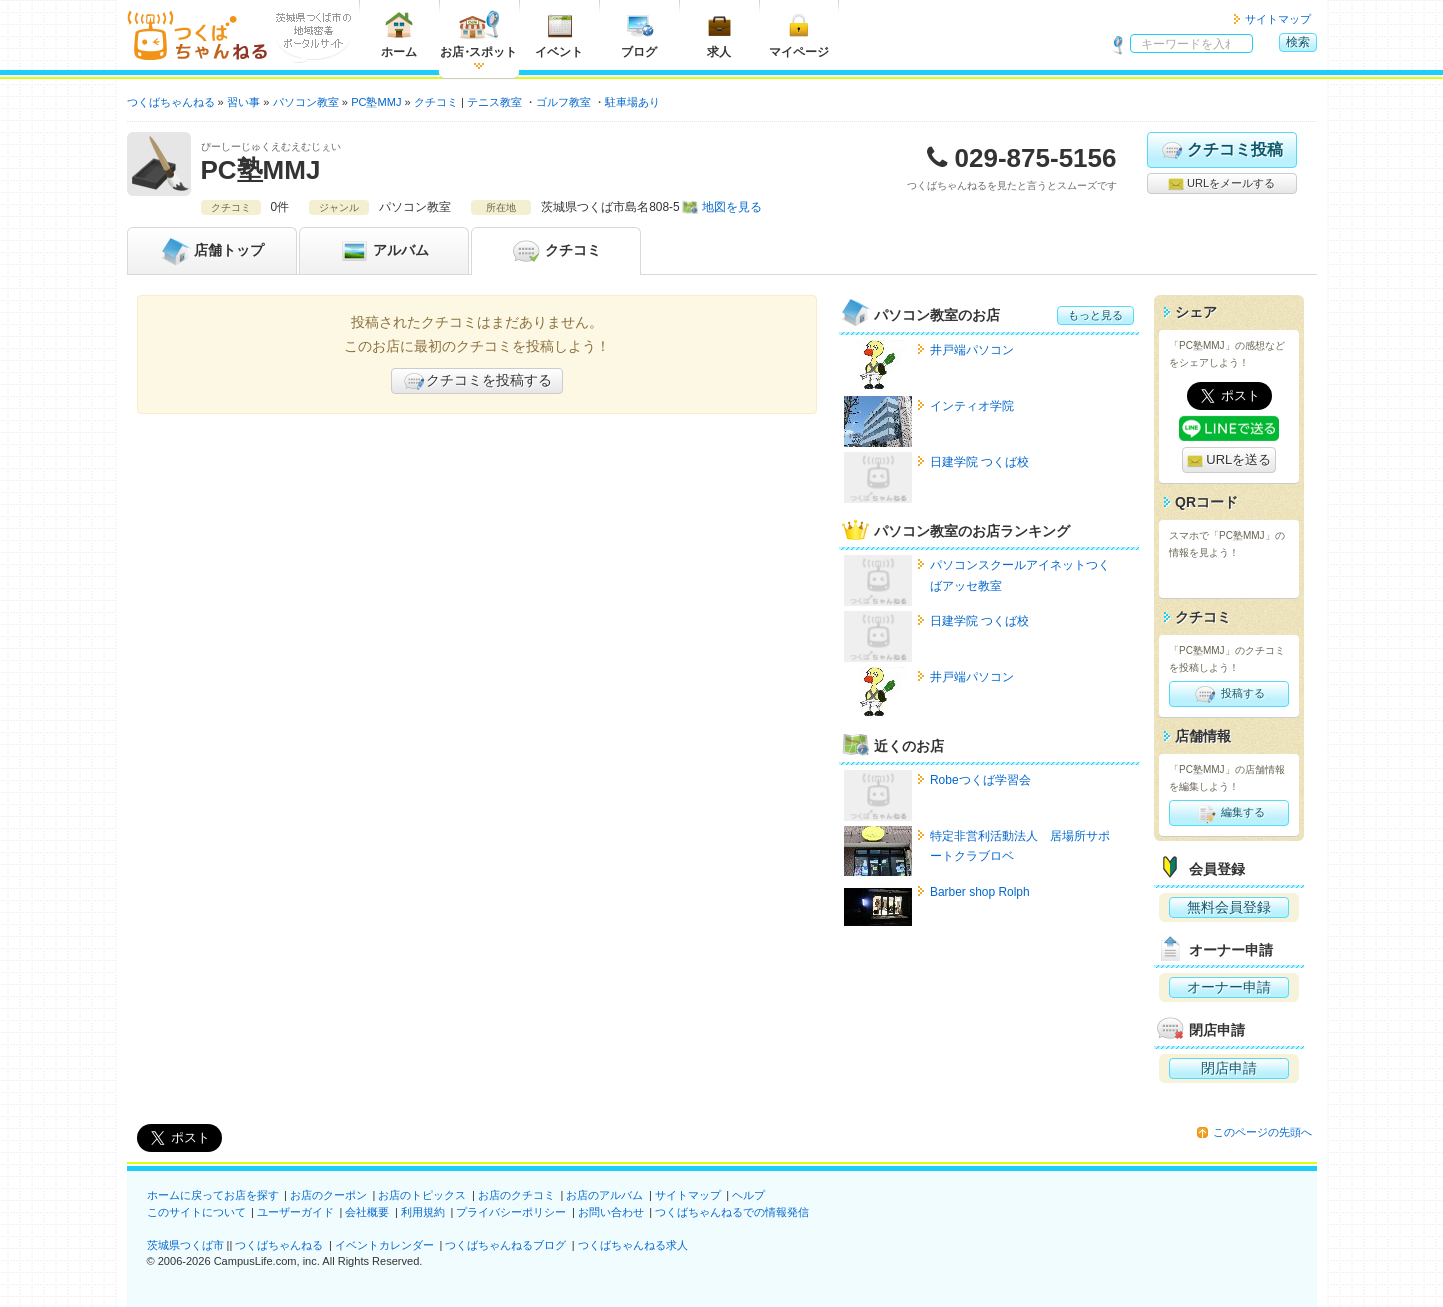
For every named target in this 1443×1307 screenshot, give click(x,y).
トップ (212, 251)
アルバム (384, 251)
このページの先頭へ (1262, 1132)
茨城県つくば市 (185, 1245)
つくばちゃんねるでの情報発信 (732, 1212)
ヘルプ (748, 1195)
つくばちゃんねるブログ (505, 1245)
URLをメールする (1221, 184)
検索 (1298, 42)
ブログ (639, 34)
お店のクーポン (328, 1195)
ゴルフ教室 (563, 102)
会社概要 (367, 1212)
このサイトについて (196, 1212)
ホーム (399, 34)
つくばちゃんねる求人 (633, 1245)
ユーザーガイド (295, 1212)
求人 (719, 34)
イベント (559, 34)
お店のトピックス (422, 1195)
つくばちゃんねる (279, 1245)
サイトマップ (1278, 19)
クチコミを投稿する (477, 381)
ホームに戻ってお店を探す (213, 1195)
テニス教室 (494, 102)
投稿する (1228, 694)
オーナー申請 (1229, 987)
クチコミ (556, 251)
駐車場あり (632, 102)
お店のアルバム (604, 1195)
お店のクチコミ (516, 1195)
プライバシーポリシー (511, 1212)
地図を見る (732, 207)
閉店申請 (1229, 1068)
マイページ (799, 34)
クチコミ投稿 (1221, 150)
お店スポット (478, 34)
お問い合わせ (611, 1212)
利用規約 (423, 1212)
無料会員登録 (1229, 907)
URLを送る (1229, 460)
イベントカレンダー (384, 1245)
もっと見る (1095, 315)
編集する (1228, 813)
